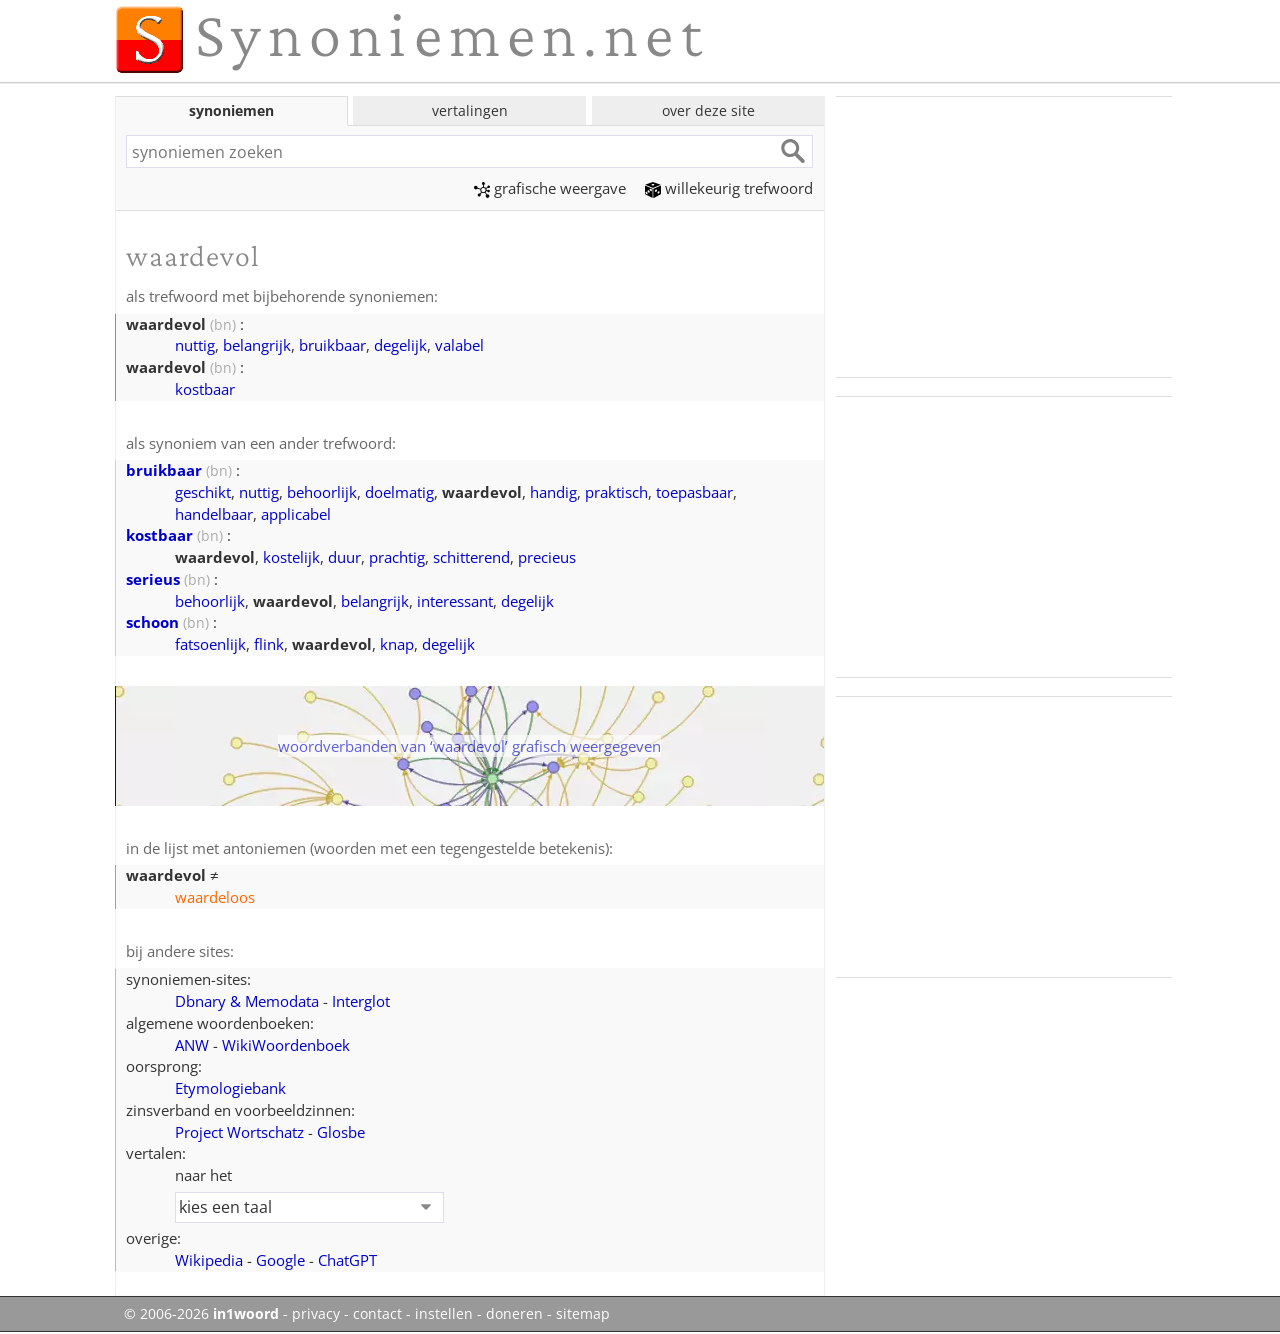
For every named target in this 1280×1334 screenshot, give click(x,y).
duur (344, 557)
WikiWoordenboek (286, 1045)
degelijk (400, 345)
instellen (444, 1314)
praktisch (616, 492)
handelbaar (214, 514)
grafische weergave (550, 188)
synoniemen (231, 110)
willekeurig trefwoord (729, 188)
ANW (192, 1045)
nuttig (195, 345)
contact (377, 1314)
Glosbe (341, 1132)
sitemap (583, 1314)
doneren (514, 1314)
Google (280, 1260)
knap (397, 644)
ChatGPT (347, 1260)
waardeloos (215, 897)
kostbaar (205, 389)
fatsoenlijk (210, 644)
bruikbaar (332, 345)
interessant (455, 601)
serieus (153, 579)
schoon (152, 622)
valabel (459, 345)
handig (553, 492)
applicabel (296, 514)
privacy (316, 1314)
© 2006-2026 (201, 1314)
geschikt (203, 492)
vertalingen (470, 110)
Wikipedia (209, 1260)
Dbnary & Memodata (247, 1001)
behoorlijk (322, 492)
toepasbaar (694, 492)
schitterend (471, 557)
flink (269, 644)
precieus (547, 557)
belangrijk (257, 345)
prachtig (397, 557)
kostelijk (291, 557)
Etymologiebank (230, 1088)
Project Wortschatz (239, 1132)
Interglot (361, 1001)
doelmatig (399, 492)
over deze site (708, 110)
